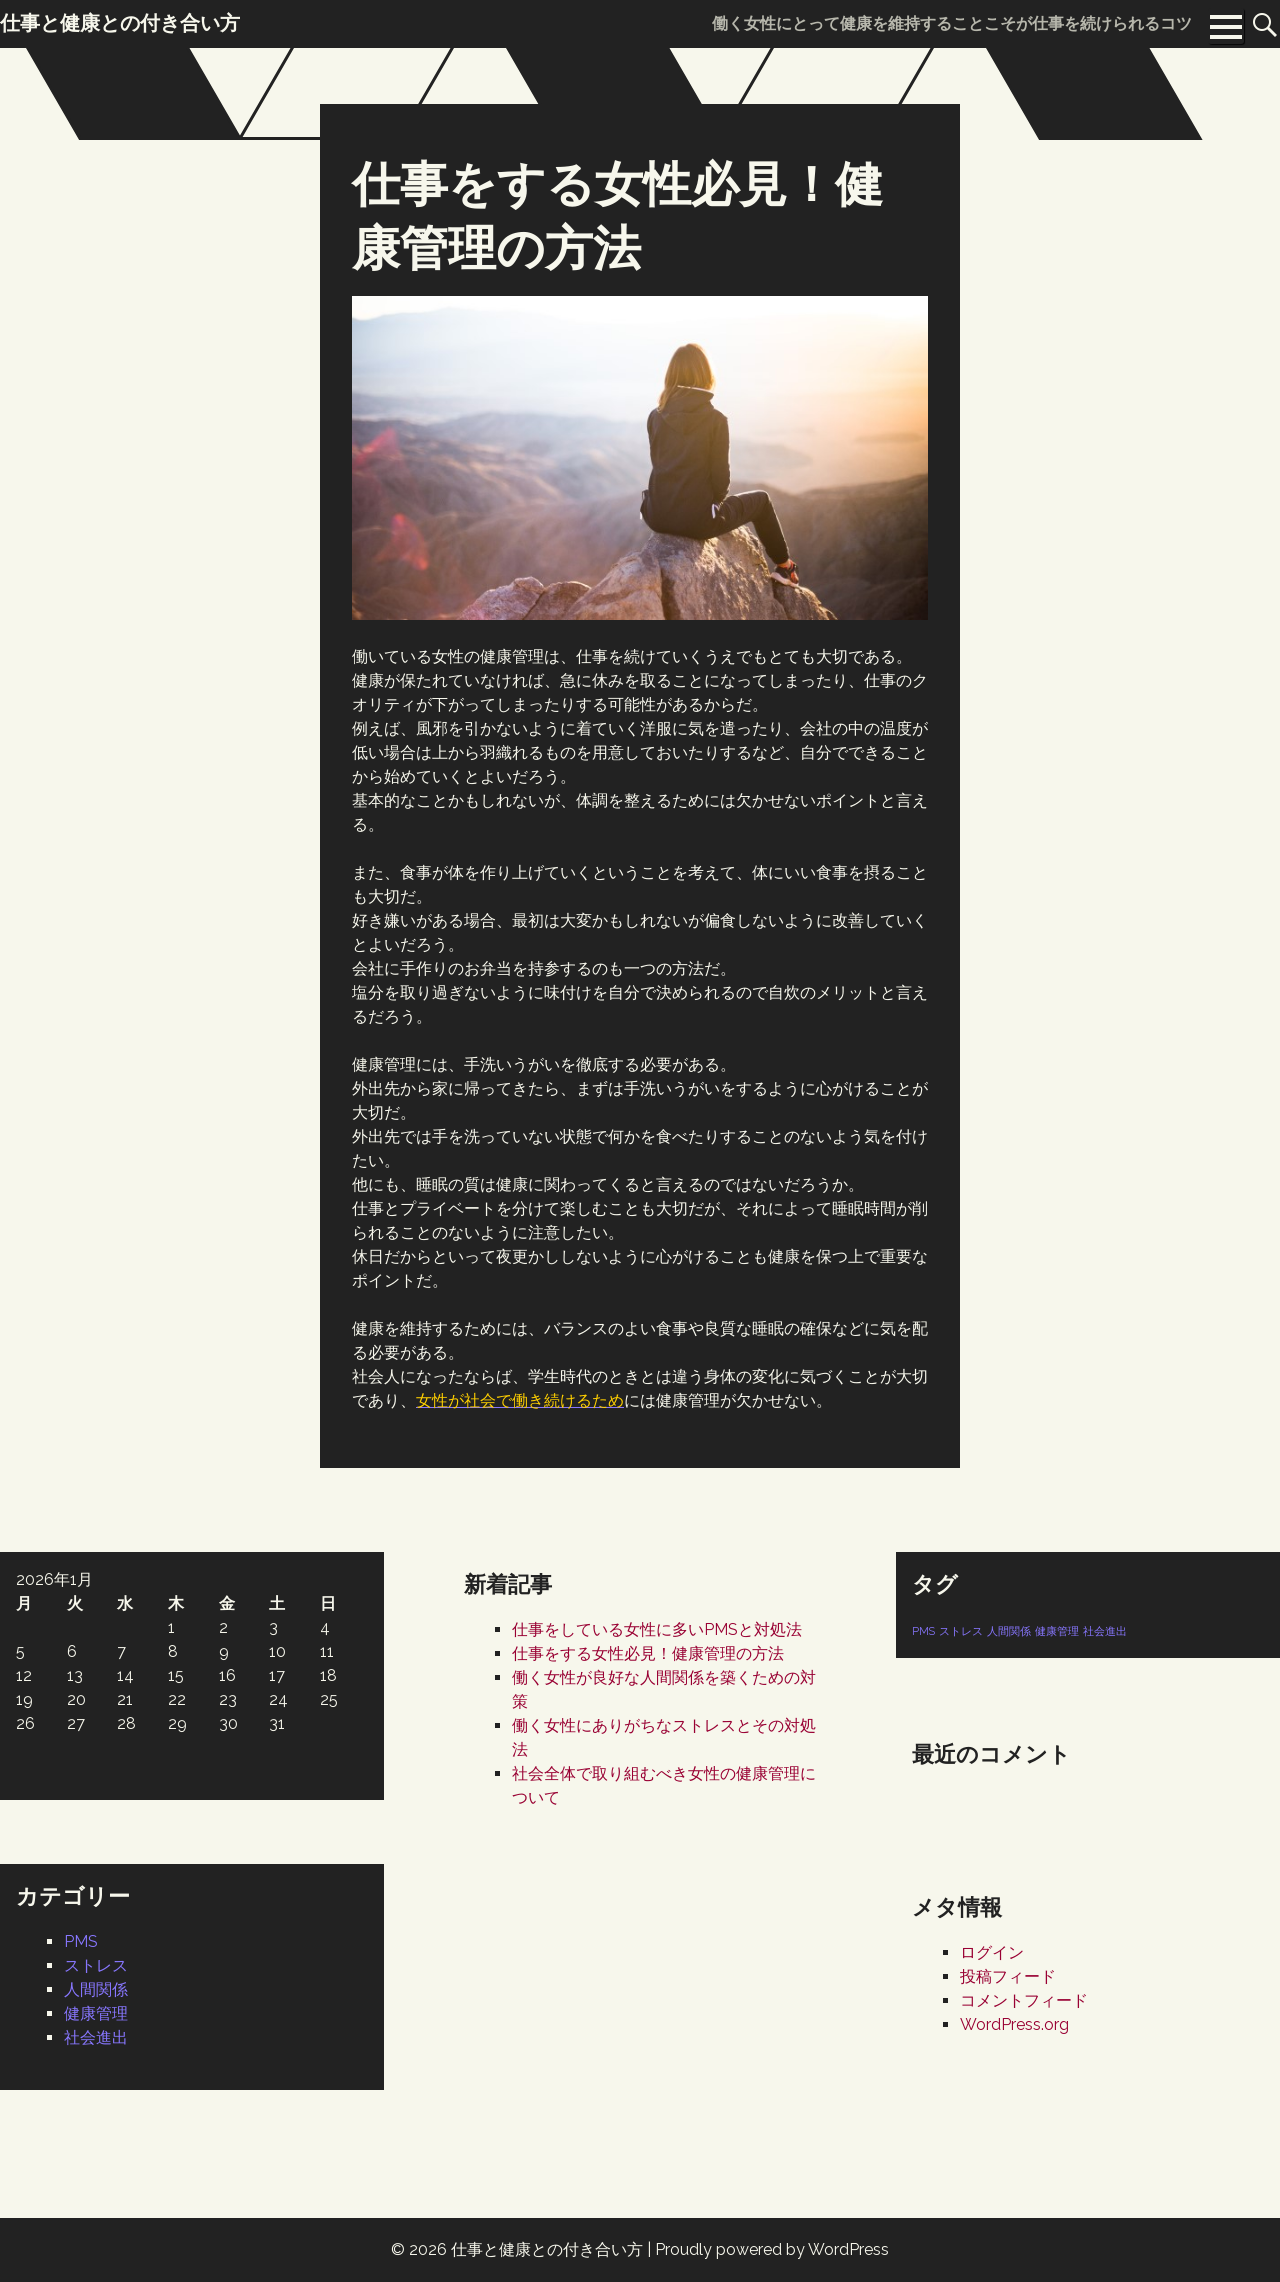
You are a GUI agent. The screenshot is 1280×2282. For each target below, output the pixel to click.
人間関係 (96, 1989)
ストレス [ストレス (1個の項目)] (961, 1631)
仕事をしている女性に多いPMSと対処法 (657, 1629)
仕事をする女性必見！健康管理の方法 (648, 1653)
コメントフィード (1024, 2000)
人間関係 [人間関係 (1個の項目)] (1009, 1631)
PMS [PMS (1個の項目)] (923, 1631)
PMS (81, 1941)
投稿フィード (1008, 1976)
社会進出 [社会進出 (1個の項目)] (1105, 1631)
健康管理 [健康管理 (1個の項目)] (1057, 1631)
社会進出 (96, 2037)
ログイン (992, 1952)
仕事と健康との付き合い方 (547, 2249)
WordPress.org (1014, 2024)
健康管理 (96, 2013)
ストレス (96, 1965)
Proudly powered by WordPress (772, 2249)
